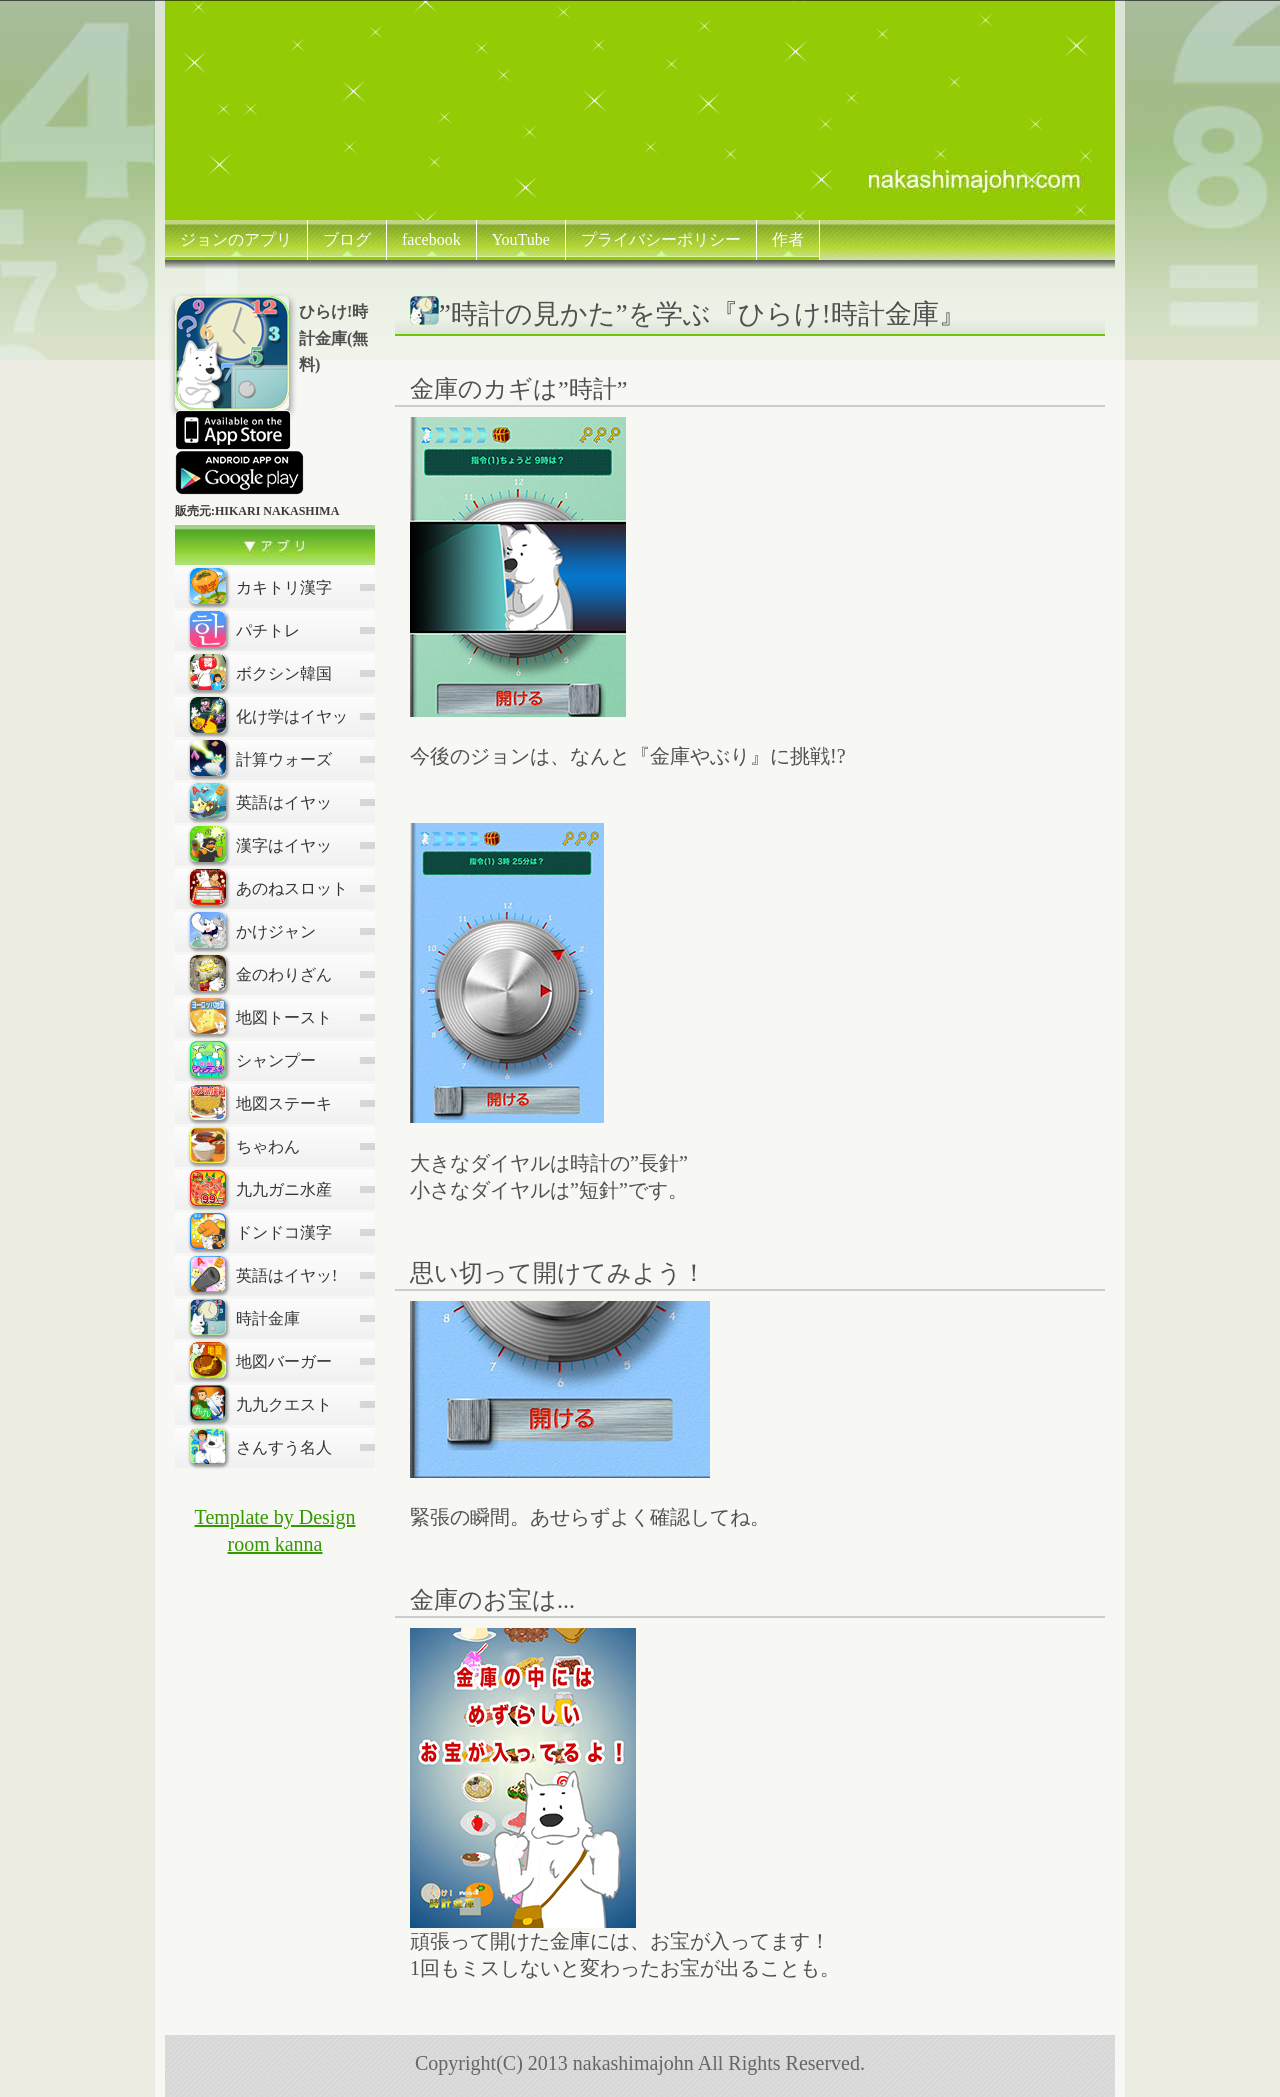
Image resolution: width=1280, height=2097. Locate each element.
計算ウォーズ (261, 758)
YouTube (521, 239)
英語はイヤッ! (263, 1274)
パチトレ (245, 629)
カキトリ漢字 (261, 586)
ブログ (347, 239)
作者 (788, 239)
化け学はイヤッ (269, 715)
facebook (431, 239)
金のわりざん (261, 973)
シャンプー (253, 1059)
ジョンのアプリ (236, 239)
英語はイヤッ (261, 801)
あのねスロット (269, 887)
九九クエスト (261, 1403)
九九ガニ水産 (261, 1188)
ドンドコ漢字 (261, 1231)
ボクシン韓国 (261, 672)
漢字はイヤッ (261, 844)
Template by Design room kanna (275, 1530)
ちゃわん (245, 1145)
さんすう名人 (261, 1446)
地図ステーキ (261, 1102)
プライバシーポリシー (661, 239)
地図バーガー (261, 1360)
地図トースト (261, 1016)
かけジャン (253, 930)
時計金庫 (245, 1317)
